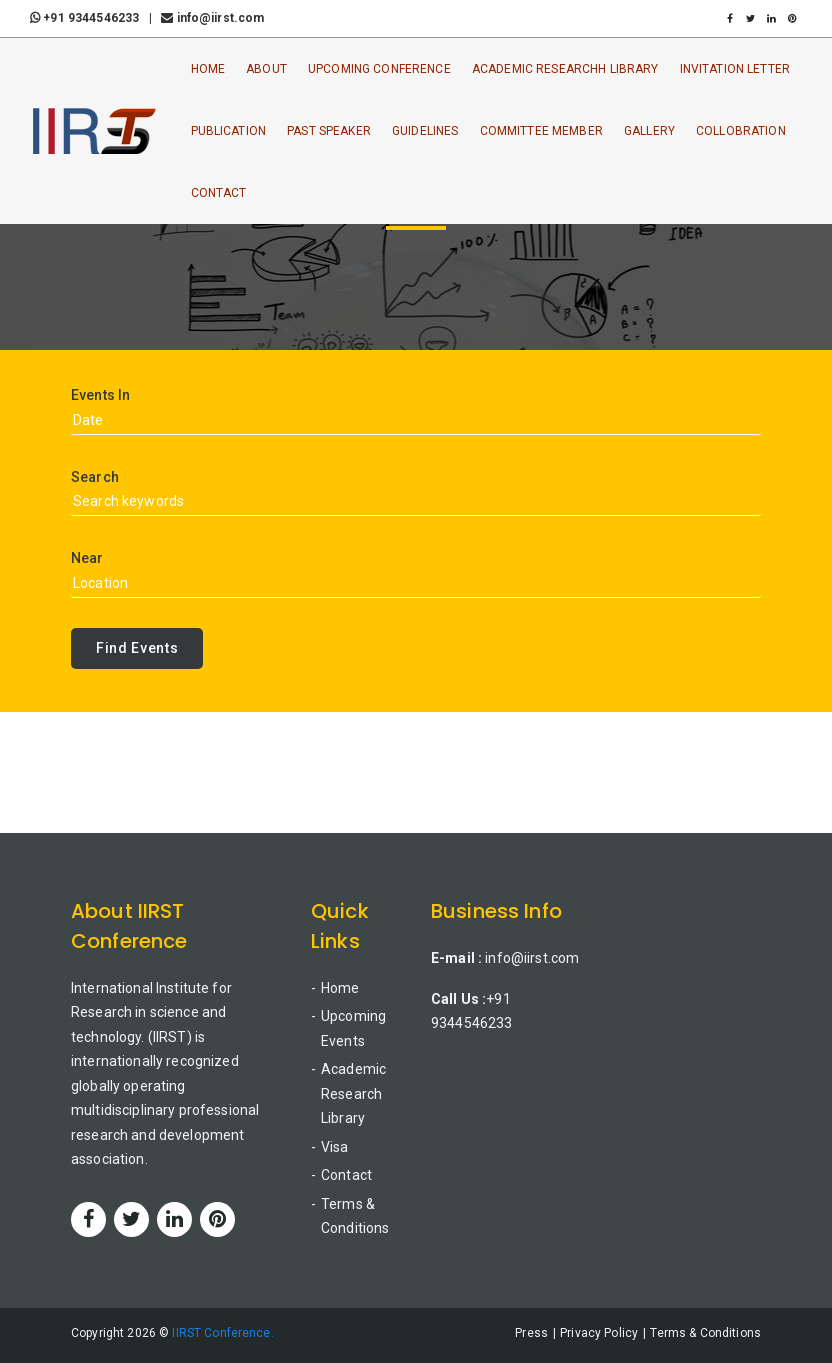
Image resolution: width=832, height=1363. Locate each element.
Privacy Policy (599, 1333)
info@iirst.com (212, 18)
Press (531, 1333)
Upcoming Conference (379, 69)
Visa (335, 1147)
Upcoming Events (353, 1028)
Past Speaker (329, 131)
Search (95, 477)
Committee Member (541, 131)
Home (208, 69)
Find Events (137, 648)
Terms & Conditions (355, 1216)
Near (87, 558)
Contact (219, 193)
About (266, 69)
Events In (100, 395)
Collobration (741, 131)
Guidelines (425, 131)
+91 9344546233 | (94, 18)
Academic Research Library (353, 1093)
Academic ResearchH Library (565, 69)
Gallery (649, 131)
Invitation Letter (735, 69)
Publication (229, 131)
